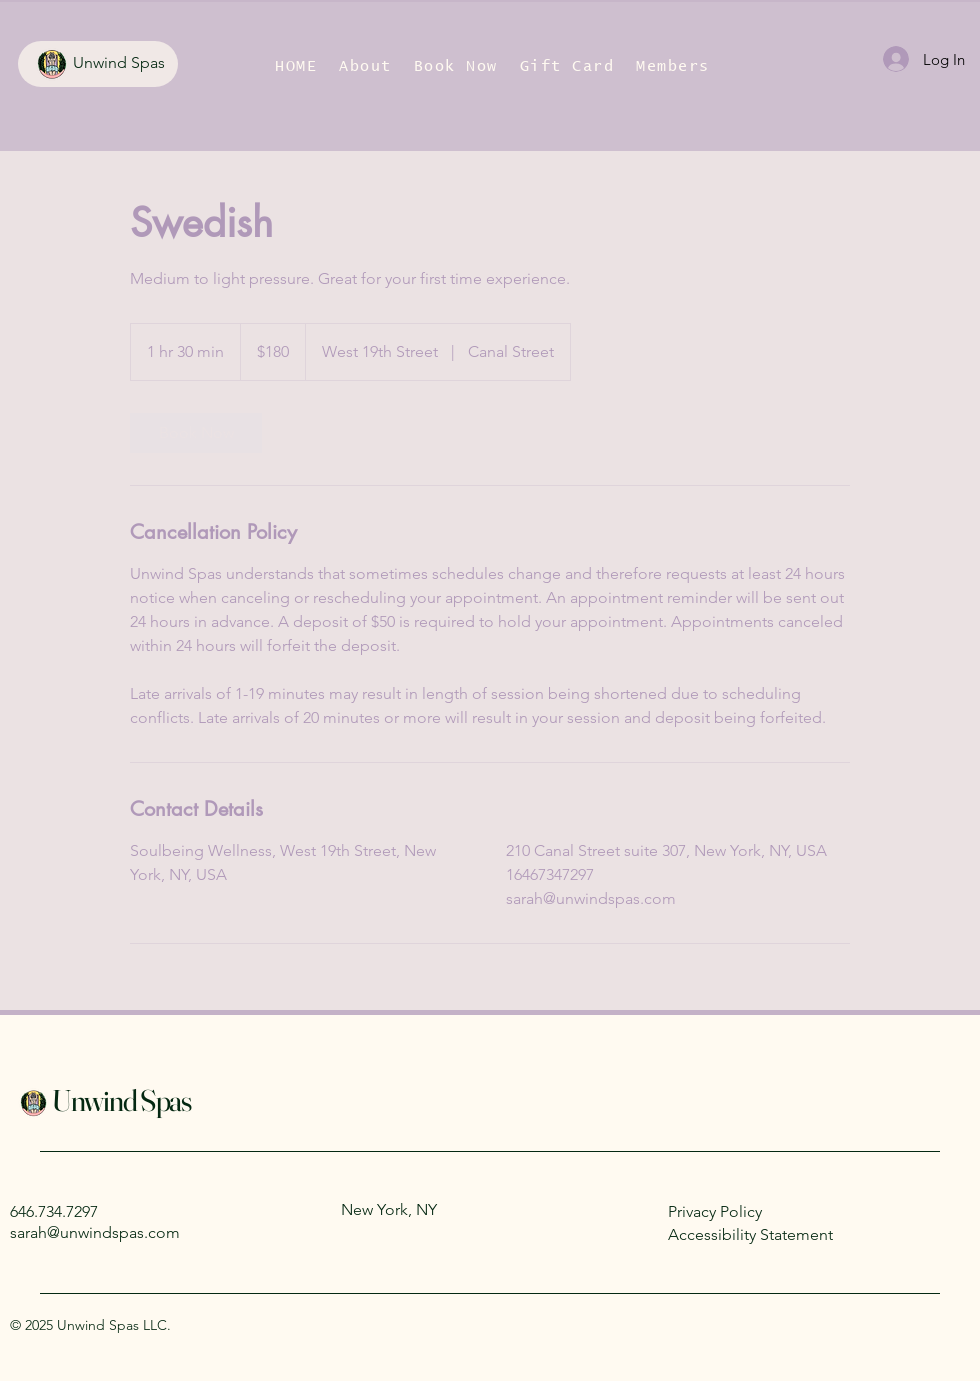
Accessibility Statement (750, 1234)
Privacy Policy (715, 1211)
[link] (196, 433)
